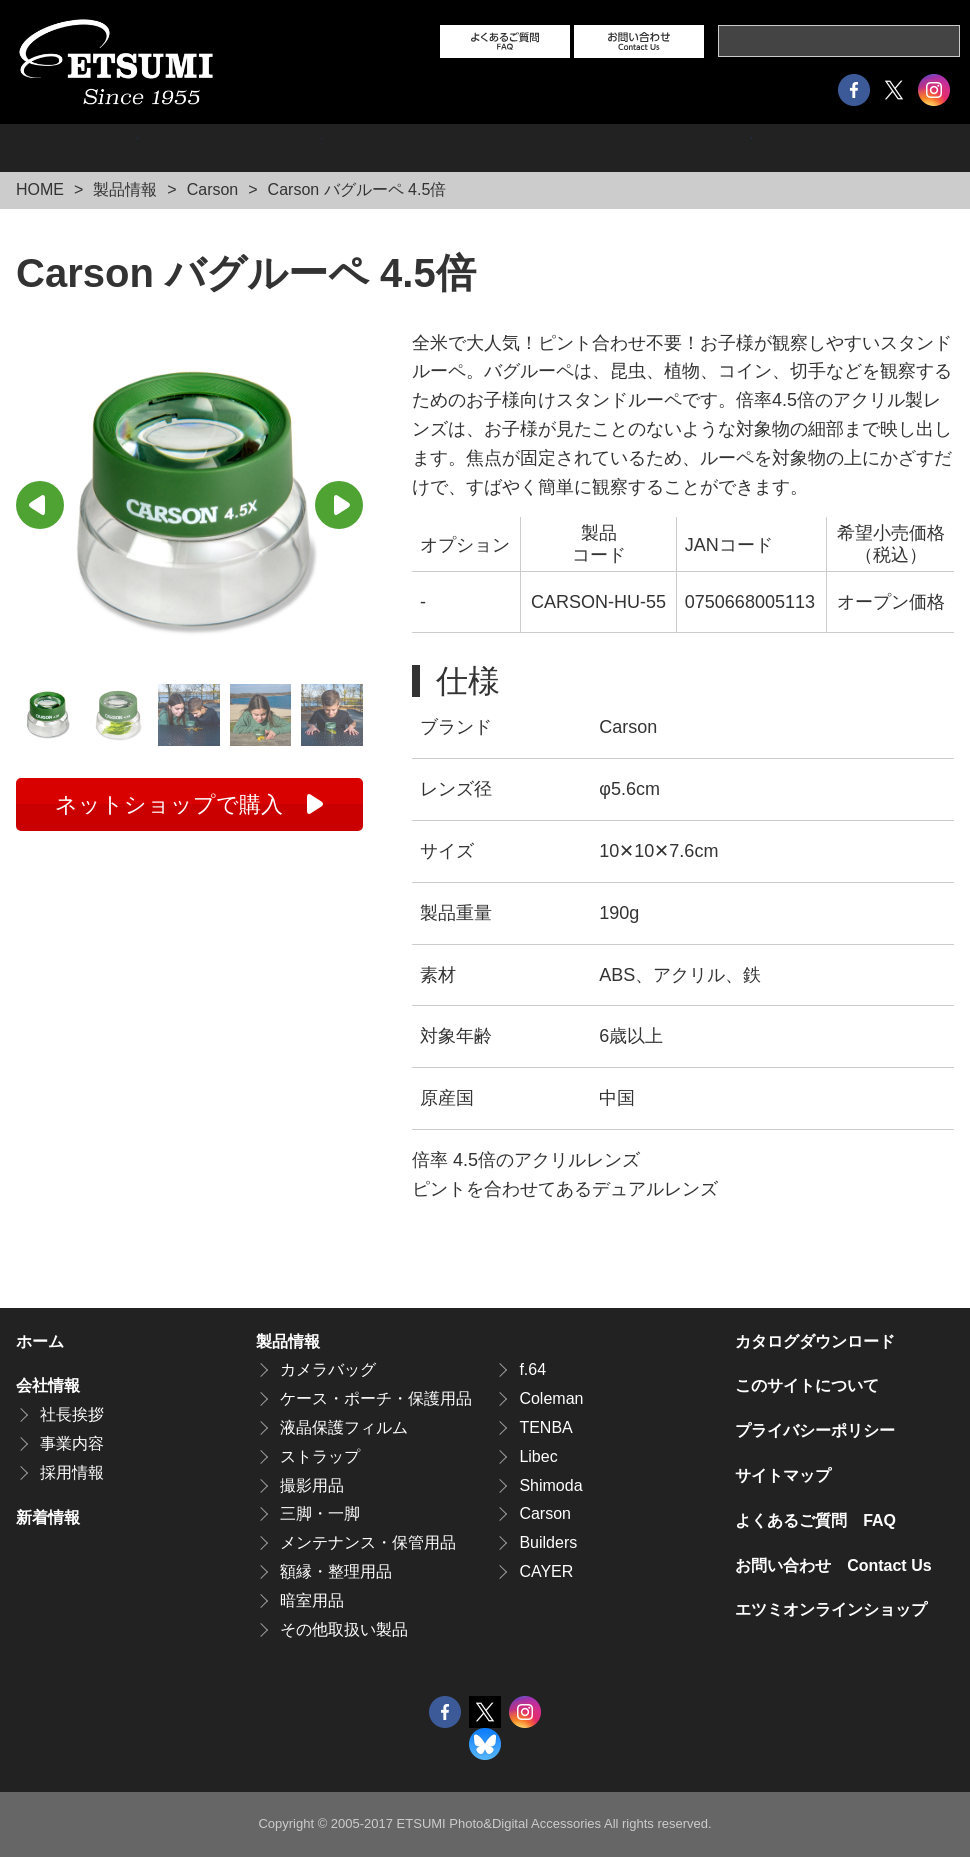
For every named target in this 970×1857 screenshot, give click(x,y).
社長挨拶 (72, 1414)
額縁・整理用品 (336, 1571)
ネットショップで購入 (169, 804)
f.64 (532, 1369)
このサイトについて (807, 1385)
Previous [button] (40, 505)
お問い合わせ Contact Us (833, 1565)
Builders (548, 1542)
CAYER (546, 1571)
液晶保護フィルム (344, 1427)
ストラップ (320, 1456)
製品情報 (77, 148)
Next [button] (339, 505)
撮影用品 (312, 1485)
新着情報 (48, 1517)
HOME (40, 189)
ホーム (40, 1341)
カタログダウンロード (853, 148)
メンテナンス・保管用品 (368, 1542)
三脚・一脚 (320, 1513)
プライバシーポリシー (815, 1430)
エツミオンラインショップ (629, 148)
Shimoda (550, 1485)
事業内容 (72, 1443)
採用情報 (414, 148)
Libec (538, 1456)
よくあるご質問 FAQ (815, 1520)
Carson (213, 189)
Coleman (551, 1398)
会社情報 (230, 148)
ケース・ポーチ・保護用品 (376, 1398)
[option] (189, 502)
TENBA (545, 1427)
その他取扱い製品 (344, 1629)
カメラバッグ (328, 1369)
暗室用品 (312, 1600)
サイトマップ (783, 1475)
